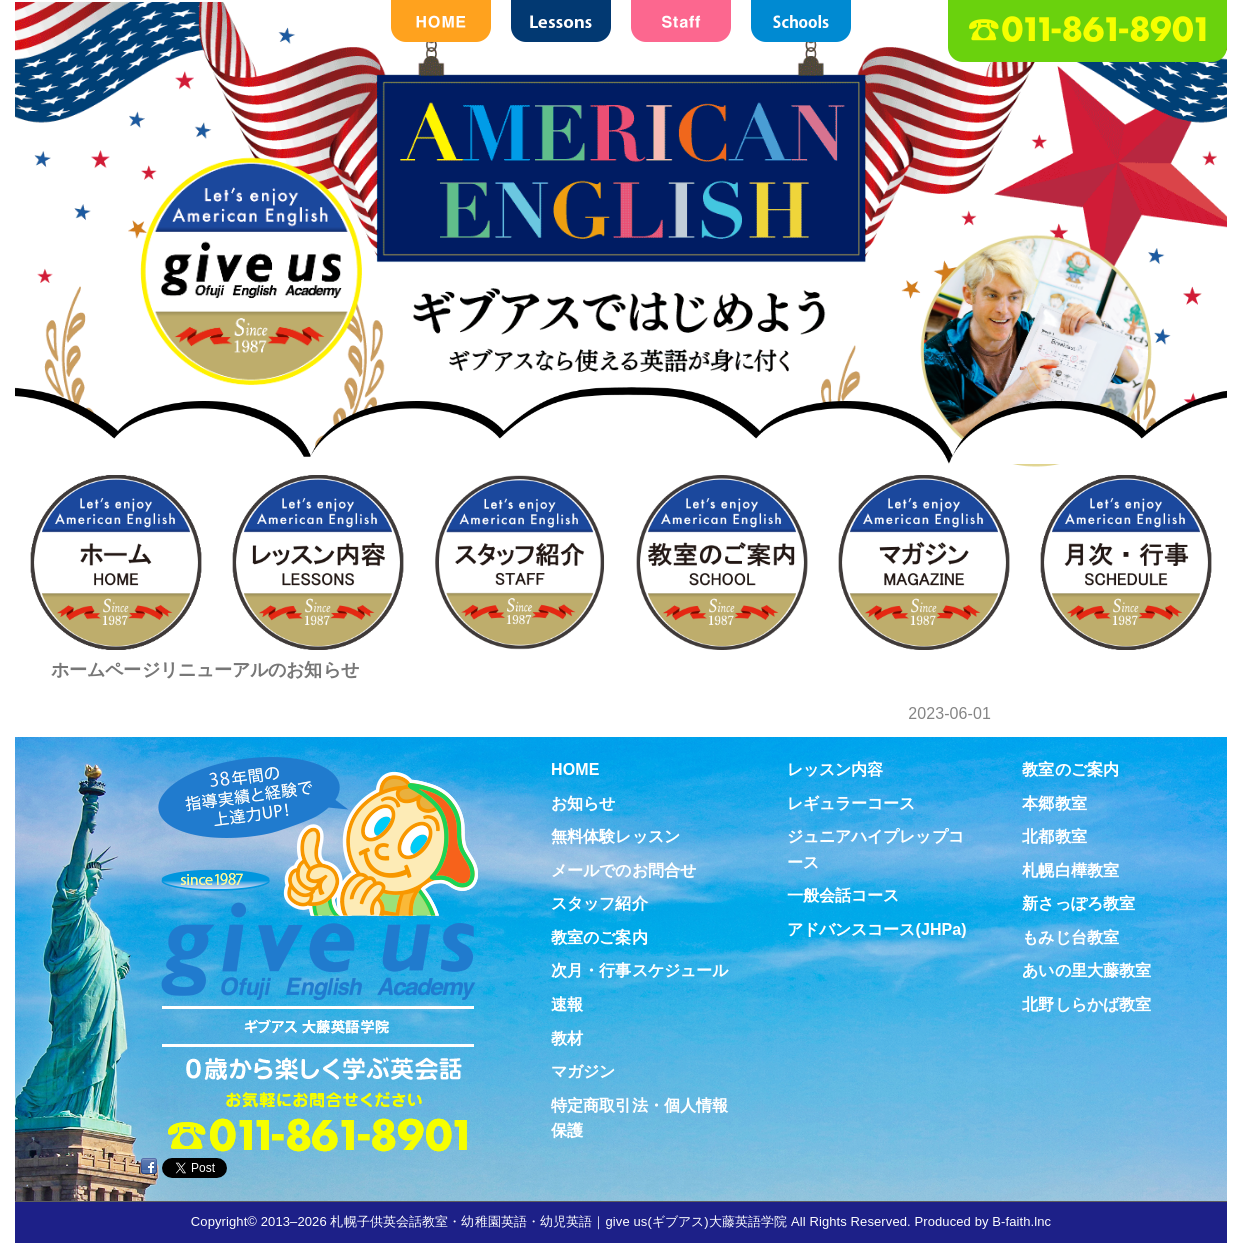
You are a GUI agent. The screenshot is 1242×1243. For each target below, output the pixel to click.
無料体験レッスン (615, 836)
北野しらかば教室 (1086, 1004)
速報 (567, 1004)
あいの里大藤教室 (1086, 970)
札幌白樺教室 (1070, 870)
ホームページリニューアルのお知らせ (205, 670)
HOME (575, 769)
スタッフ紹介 (599, 903)
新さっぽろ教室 (1078, 903)
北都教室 (1054, 836)
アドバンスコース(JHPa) (877, 929)
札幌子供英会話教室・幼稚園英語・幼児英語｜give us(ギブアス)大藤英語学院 (558, 1221)
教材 (567, 1038)
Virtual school (1186, 908)
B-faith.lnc (1021, 1221)
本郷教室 (1054, 803)
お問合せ (1186, 423)
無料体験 (1186, 584)
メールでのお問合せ (623, 870)
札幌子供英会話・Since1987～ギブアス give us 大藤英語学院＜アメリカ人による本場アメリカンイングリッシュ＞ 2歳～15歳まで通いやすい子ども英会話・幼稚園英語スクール (621, 292)
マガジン (583, 1071)
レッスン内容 (835, 769)
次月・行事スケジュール (639, 970)
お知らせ (583, 803)
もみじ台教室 (1070, 937)
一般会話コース (843, 895)
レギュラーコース (851, 803)
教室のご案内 (599, 937)
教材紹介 (1186, 746)
